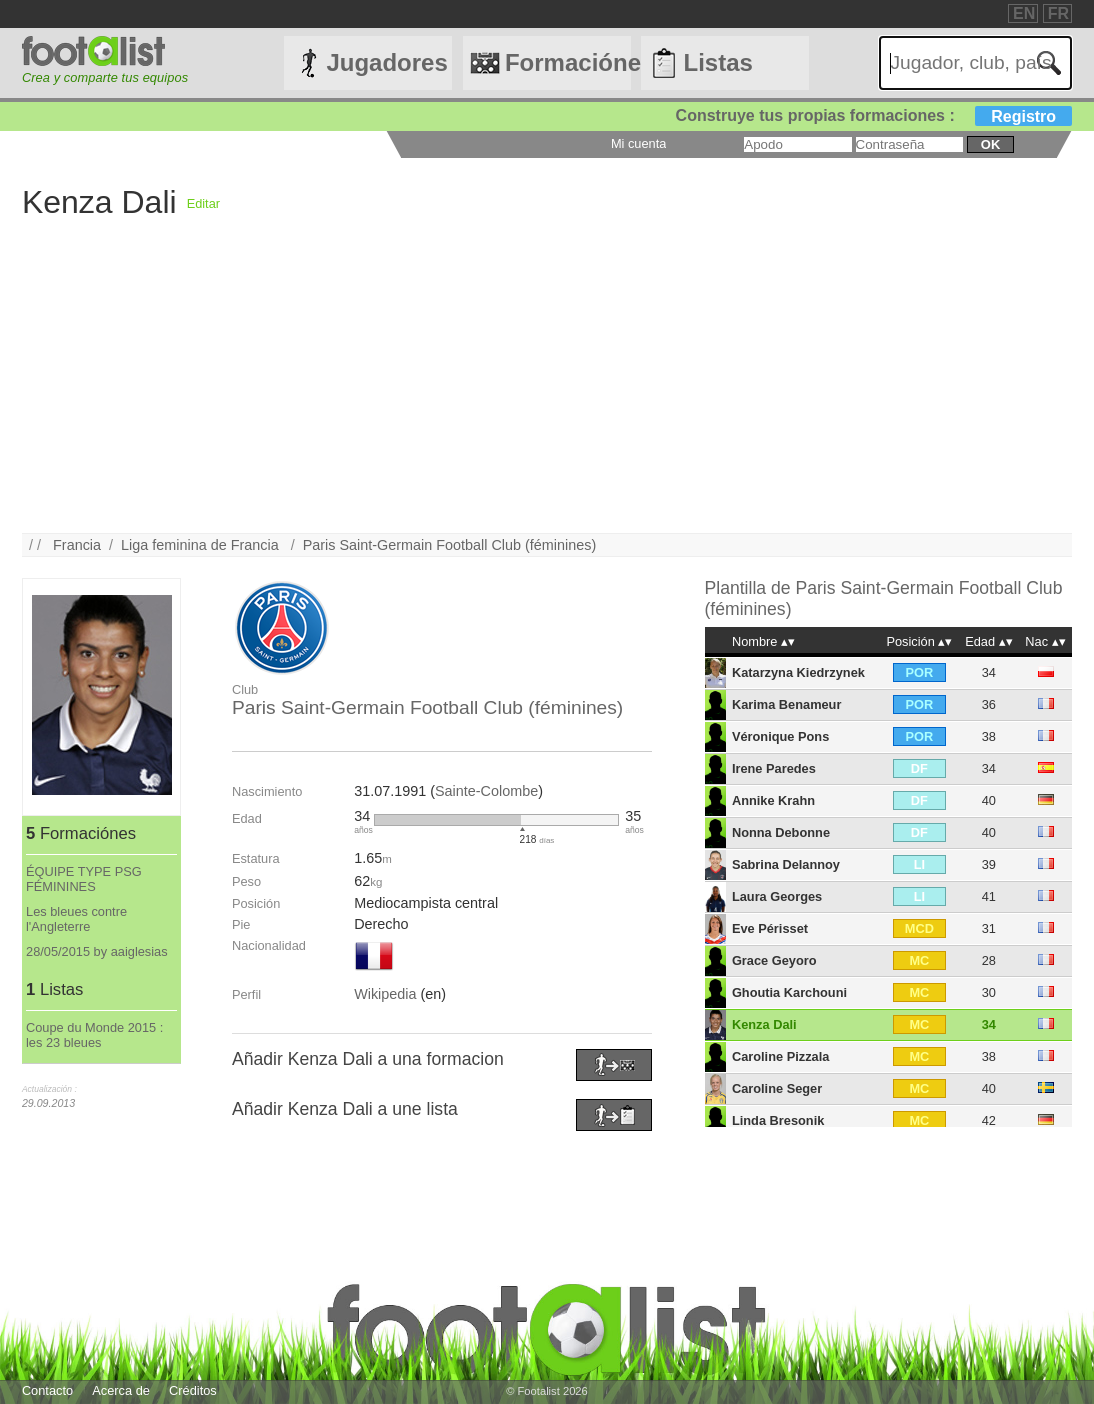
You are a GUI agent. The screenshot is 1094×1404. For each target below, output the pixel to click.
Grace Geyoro (774, 960)
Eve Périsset (770, 928)
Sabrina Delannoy (786, 864)
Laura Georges (777, 896)
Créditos (193, 1390)
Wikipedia (385, 994)
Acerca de (121, 1390)
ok (990, 144)
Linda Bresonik (778, 1120)
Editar (203, 203)
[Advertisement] (547, 393)
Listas (717, 62)
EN (1024, 13)
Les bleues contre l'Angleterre (76, 919)
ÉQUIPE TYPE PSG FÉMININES (84, 879)
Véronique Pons (780, 736)
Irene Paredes (774, 768)
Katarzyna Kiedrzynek (798, 672)
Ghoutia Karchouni (789, 992)
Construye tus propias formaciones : (874, 115)
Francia (77, 545)
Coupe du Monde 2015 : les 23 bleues (94, 1035)
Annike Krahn (773, 800)
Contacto (47, 1390)
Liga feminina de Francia (202, 545)
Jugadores (386, 62)
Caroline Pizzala (780, 1056)
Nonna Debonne (781, 832)
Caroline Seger (777, 1088)
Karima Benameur (787, 704)
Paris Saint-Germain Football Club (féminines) (450, 545)
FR (1058, 13)
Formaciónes (568, 62)
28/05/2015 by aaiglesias (97, 951)
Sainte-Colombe (486, 791)
